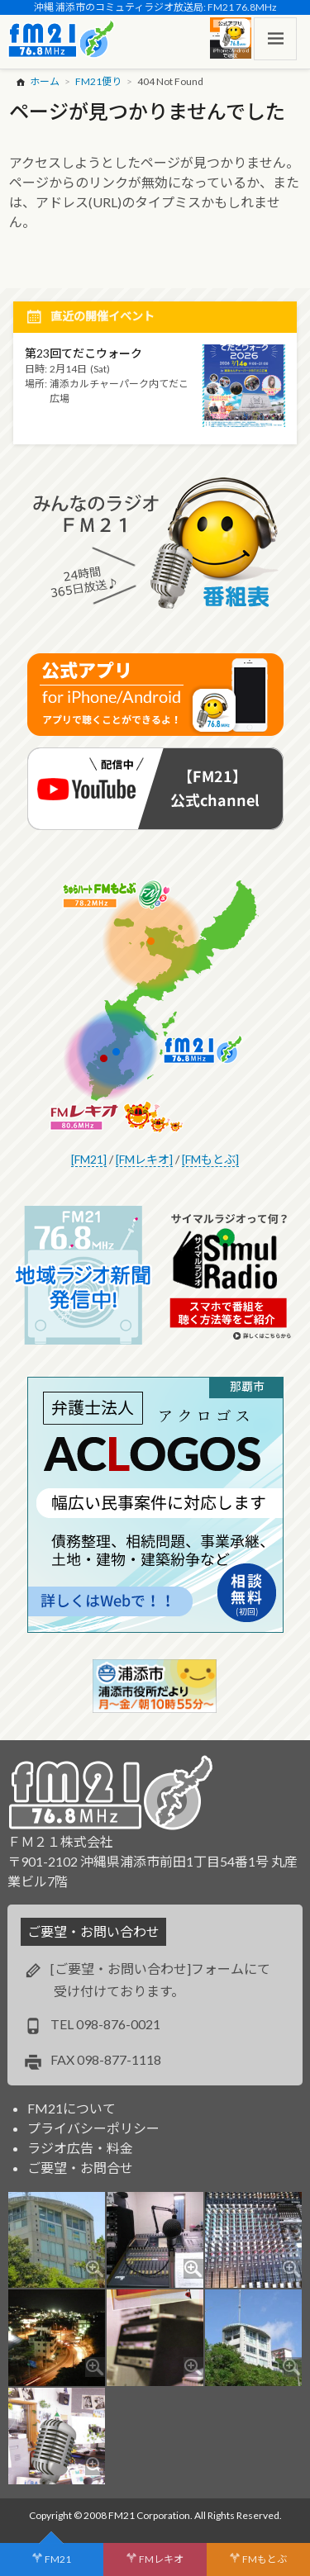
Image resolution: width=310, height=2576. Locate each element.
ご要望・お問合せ (80, 2167)
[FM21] (89, 1159)
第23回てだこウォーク (83, 353)
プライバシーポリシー (93, 2128)
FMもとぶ (264, 2559)
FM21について (71, 2108)
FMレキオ (161, 2559)
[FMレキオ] (144, 1159)
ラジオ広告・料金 (80, 2148)
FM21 (58, 2559)
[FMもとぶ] (210, 1159)
